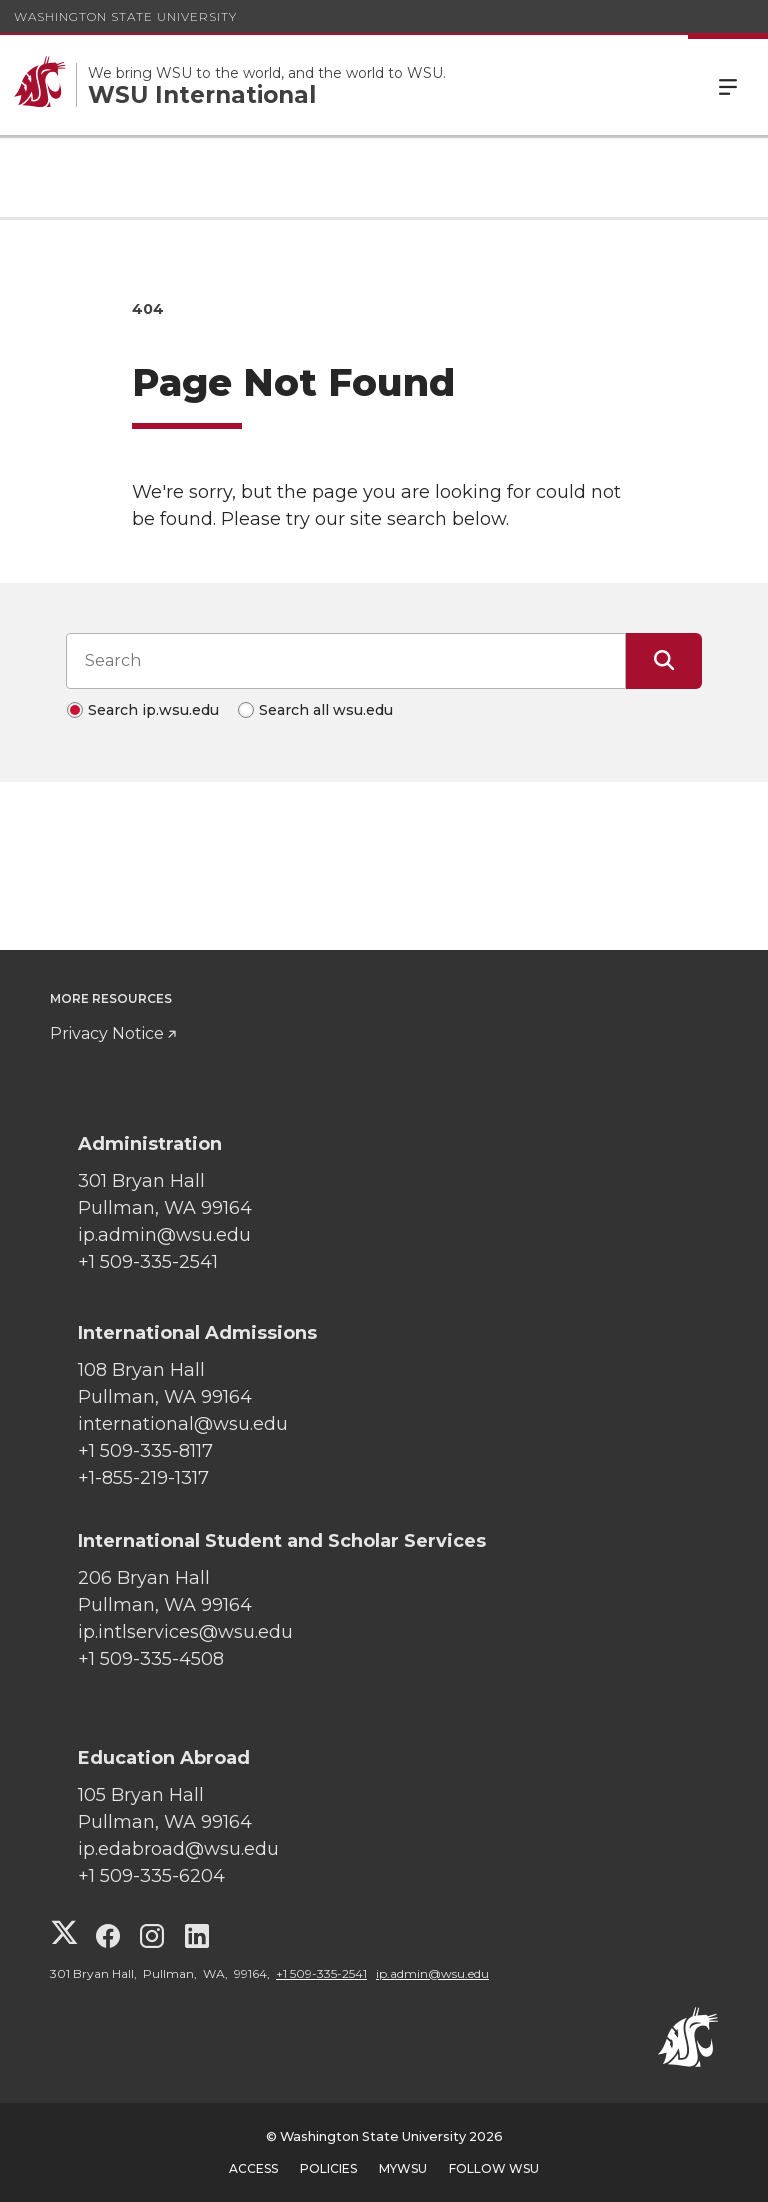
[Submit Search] (664, 661)
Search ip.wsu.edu (153, 710)
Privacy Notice (107, 1033)
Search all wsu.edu (326, 710)
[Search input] (346, 661)
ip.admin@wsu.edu (432, 1973)
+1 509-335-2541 (321, 1973)
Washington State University (125, 16)
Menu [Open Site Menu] (728, 85)
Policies (328, 2168)
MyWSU (403, 2168)
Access (253, 2168)
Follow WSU (494, 2168)
